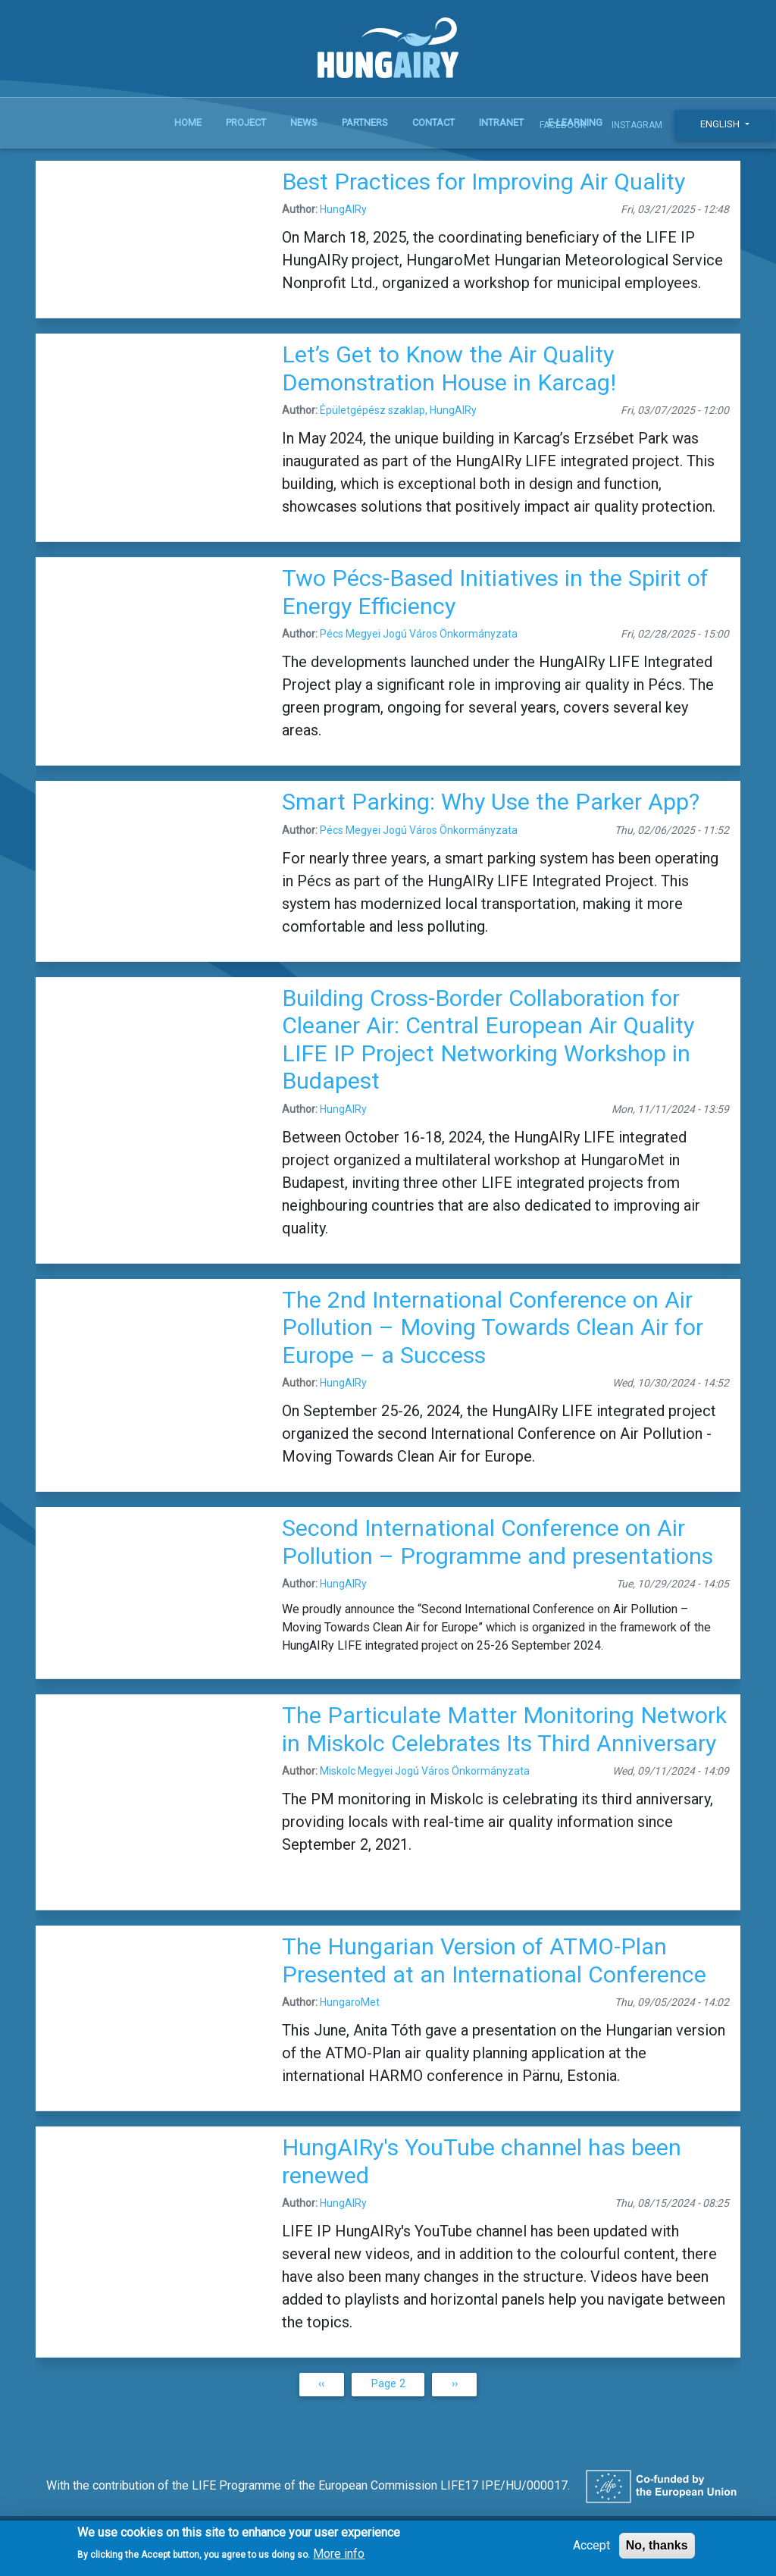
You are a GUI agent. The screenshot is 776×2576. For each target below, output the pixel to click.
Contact (433, 122)
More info (339, 2559)
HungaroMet (350, 2002)
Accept (591, 2550)
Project (246, 122)
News (304, 122)
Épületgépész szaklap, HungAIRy (398, 410)
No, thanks (657, 2550)
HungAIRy (343, 209)
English (721, 124)
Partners (365, 122)
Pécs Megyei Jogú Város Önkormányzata (419, 634)
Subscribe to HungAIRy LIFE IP (42, 2414)
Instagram (637, 125)
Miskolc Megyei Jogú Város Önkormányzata (425, 1771)
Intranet (501, 122)
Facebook (563, 125)
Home (188, 122)
